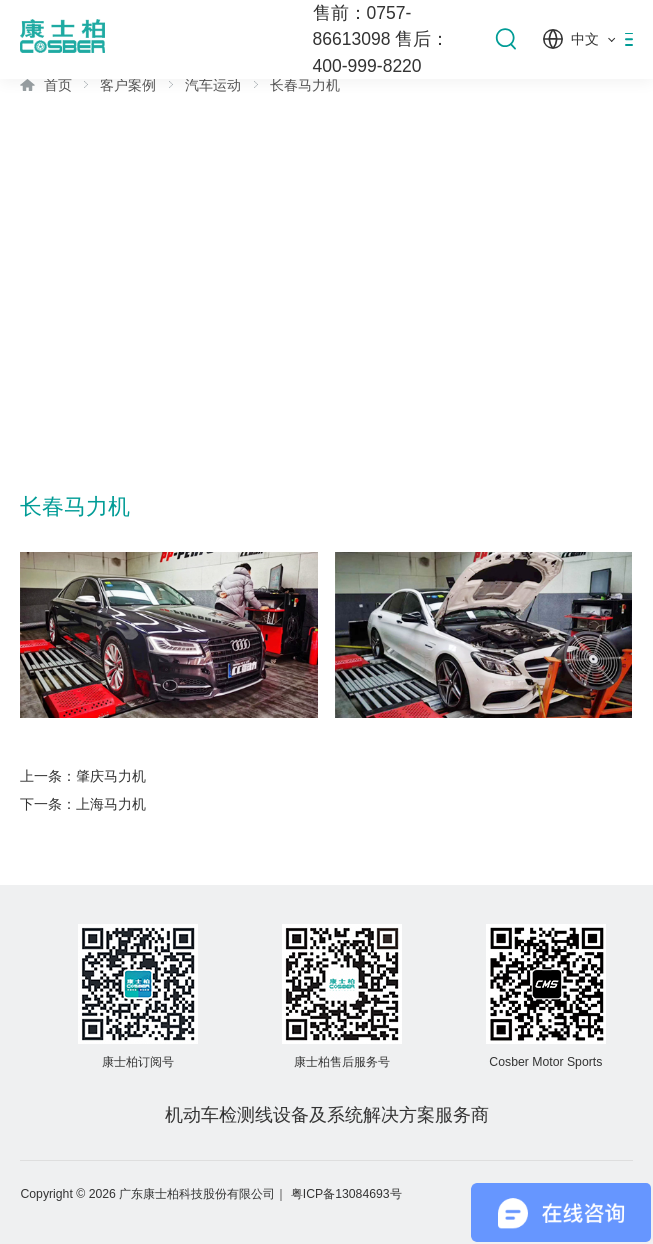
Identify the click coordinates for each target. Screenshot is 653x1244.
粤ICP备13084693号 (346, 1194)
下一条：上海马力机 (83, 804)
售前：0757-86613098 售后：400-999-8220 (381, 39)
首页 (58, 85)
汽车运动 (213, 85)
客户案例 (128, 85)
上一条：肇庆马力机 (83, 776)
